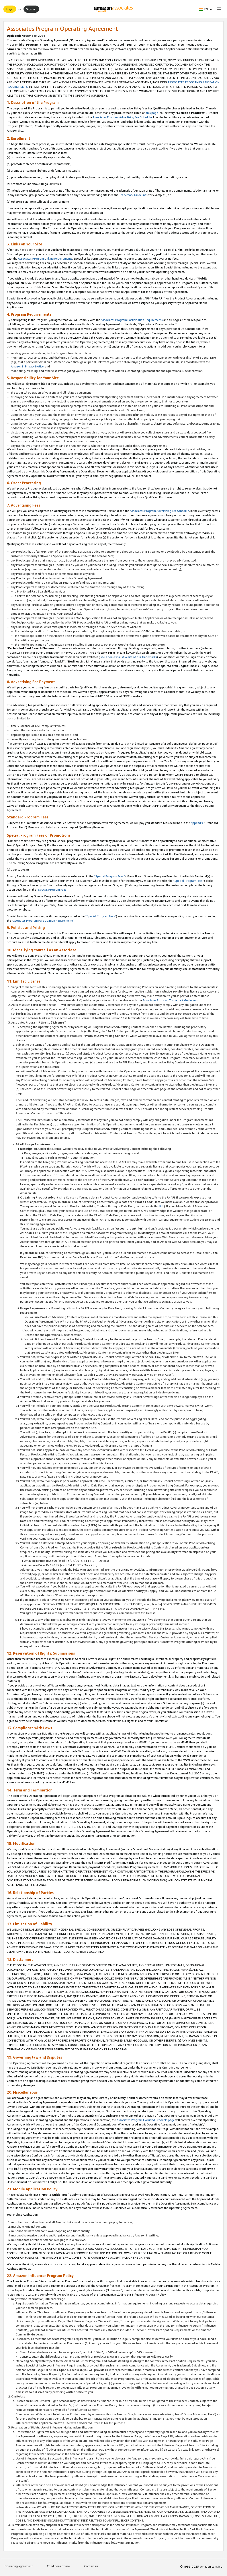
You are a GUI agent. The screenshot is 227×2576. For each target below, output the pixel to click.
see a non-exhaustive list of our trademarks (128, 657)
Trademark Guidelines (133, 195)
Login (10, 9)
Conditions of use (58, 2566)
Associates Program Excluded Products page (146, 2120)
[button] (206, 9)
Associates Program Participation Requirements (132, 320)
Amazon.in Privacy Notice (27, 366)
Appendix (197, 823)
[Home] (113, 9)
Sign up (31, 9)
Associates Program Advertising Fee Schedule (122, 117)
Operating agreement (18, 2566)
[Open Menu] (218, 9)
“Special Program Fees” (109, 876)
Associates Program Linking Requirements (45, 258)
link (161, 1206)
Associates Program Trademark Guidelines (170, 1000)
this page (152, 113)
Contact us (91, 2566)
